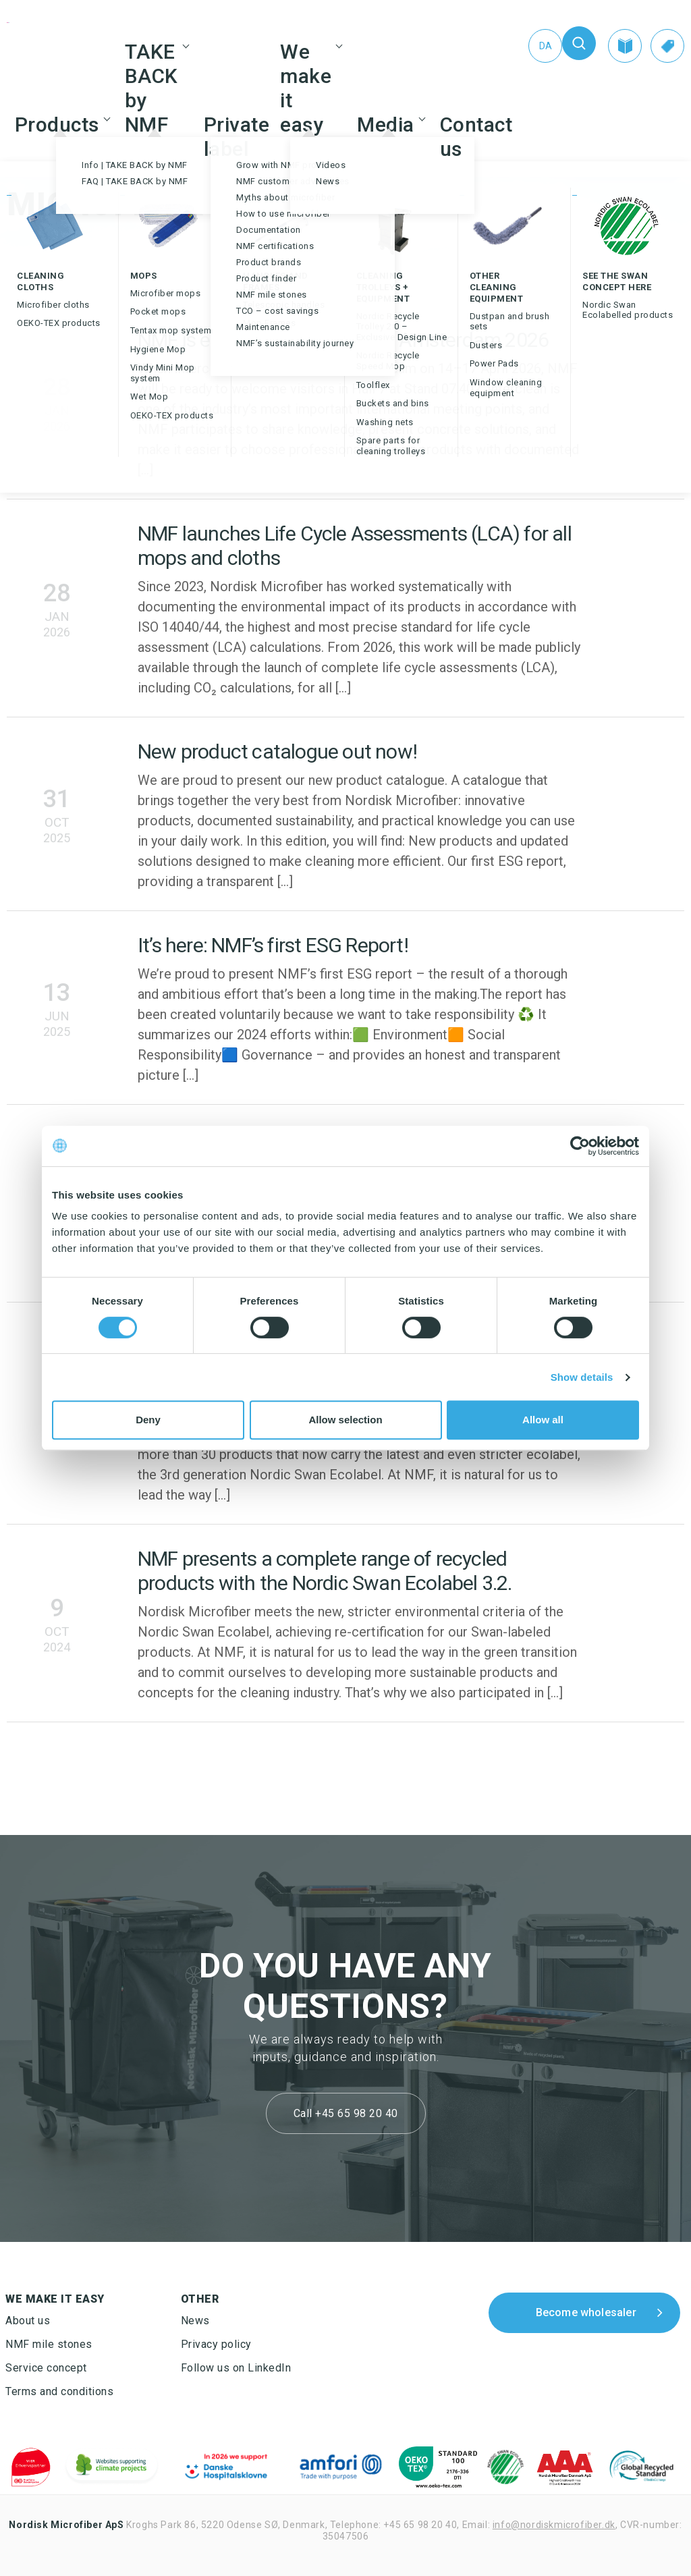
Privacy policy (216, 2344)
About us (27, 2320)
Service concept (46, 2367)
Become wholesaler (586, 2312)
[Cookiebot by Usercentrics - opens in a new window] (580, 1146)
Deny (148, 1419)
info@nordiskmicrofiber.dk (554, 2524)
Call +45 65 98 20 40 (346, 2113)
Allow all (542, 1419)
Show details (582, 1377)
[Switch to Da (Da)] (545, 46)
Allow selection (345, 1419)
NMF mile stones (48, 2344)
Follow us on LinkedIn (236, 2367)
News (195, 2320)
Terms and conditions (59, 2391)
